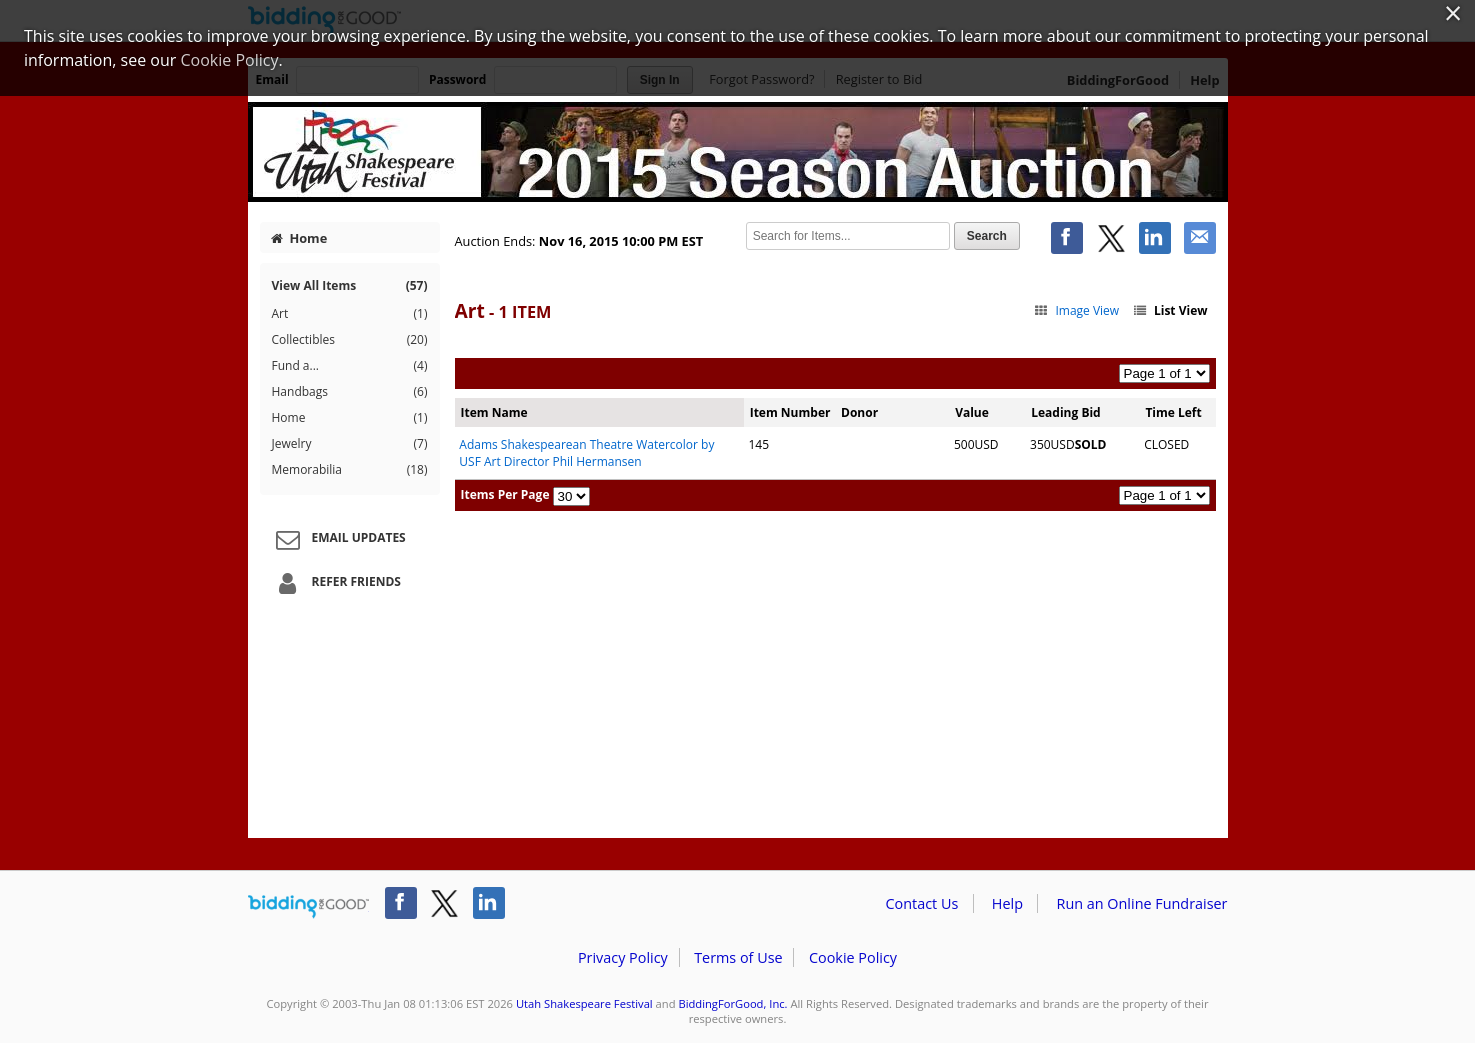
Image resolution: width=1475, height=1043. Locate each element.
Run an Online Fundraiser (1142, 903)
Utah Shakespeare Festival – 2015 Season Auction (738, 152)
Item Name (494, 412)
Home (299, 238)
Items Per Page (505, 494)
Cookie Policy (853, 957)
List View (1169, 310)
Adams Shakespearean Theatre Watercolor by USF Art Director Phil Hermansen (586, 453)
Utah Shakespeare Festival (584, 1003)
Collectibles (350, 340)
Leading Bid (1065, 412)
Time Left (1173, 412)
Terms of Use (738, 957)
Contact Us (922, 903)
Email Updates (338, 539)
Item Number (790, 412)
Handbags (350, 392)
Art (350, 314)
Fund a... (350, 366)
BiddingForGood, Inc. (732, 1003)
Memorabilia (350, 470)
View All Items (350, 285)
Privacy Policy (623, 957)
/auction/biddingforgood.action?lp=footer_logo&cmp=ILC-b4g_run (308, 907)
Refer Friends (335, 583)
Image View (1076, 310)
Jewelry (350, 444)
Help (1007, 903)
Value (972, 412)
